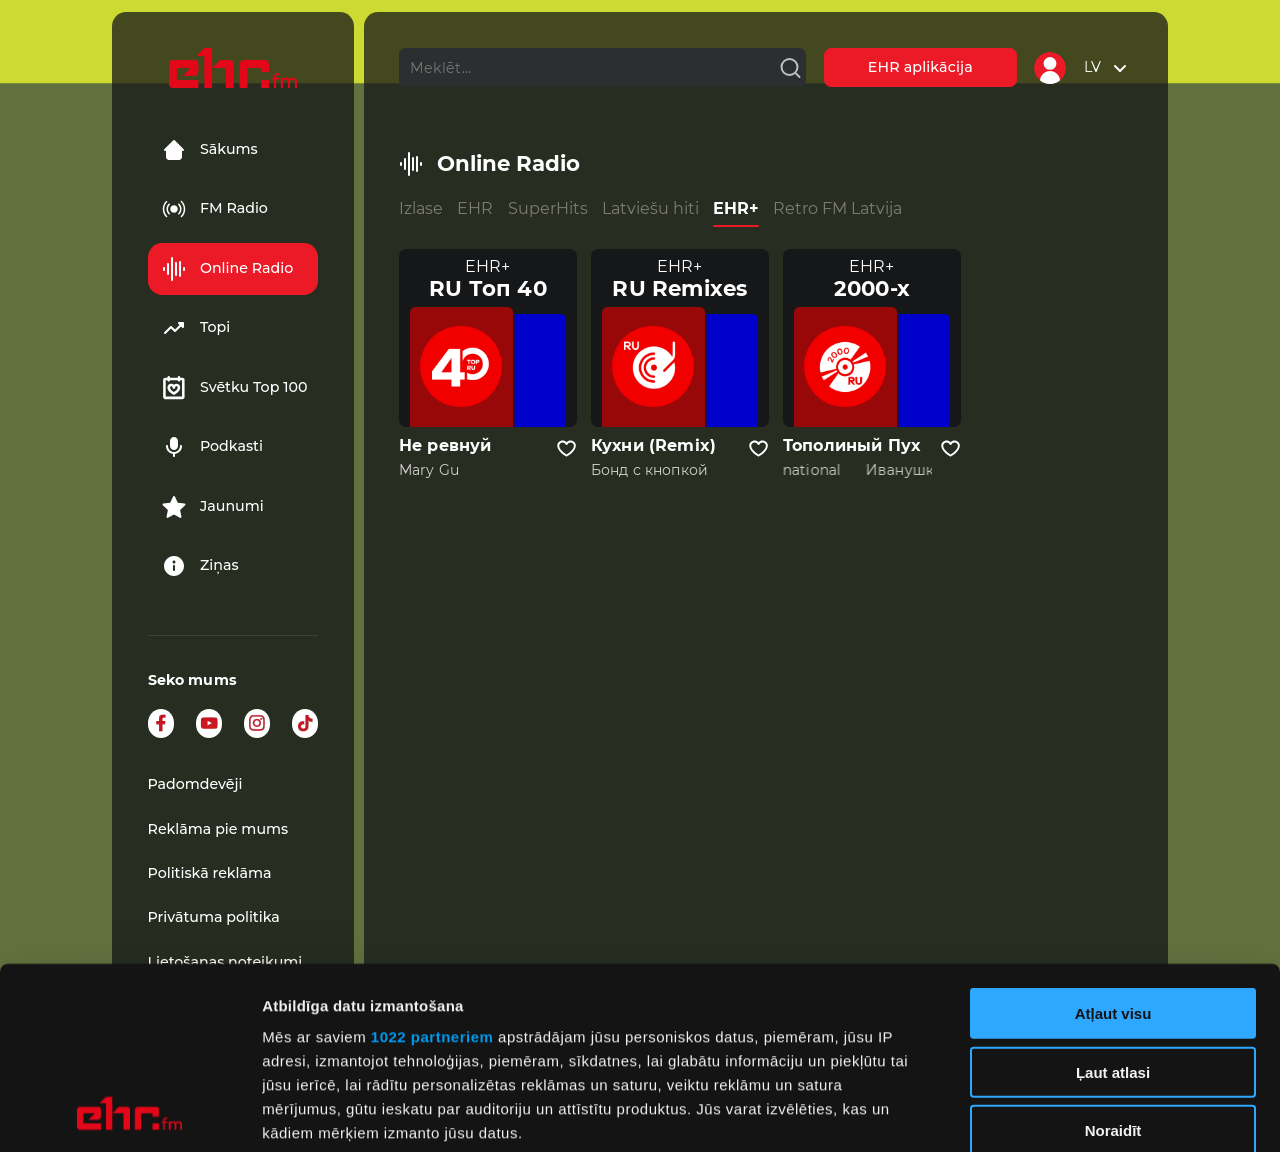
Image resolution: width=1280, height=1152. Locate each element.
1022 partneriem (432, 866)
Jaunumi (213, 507)
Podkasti (212, 447)
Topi (196, 328)
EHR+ (736, 208)
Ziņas (200, 566)
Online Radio (227, 269)
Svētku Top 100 (235, 388)
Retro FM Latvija (837, 208)
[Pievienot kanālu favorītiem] (566, 449)
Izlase (421, 208)
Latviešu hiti (650, 208)
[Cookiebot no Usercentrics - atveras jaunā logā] (129, 1113)
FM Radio (215, 209)
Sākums (210, 150)
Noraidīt (1113, 960)
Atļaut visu (1113, 843)
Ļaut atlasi (1113, 901)
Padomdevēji (195, 784)
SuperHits (548, 208)
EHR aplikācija (920, 67)
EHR (475, 208)
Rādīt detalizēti (1089, 1112)
